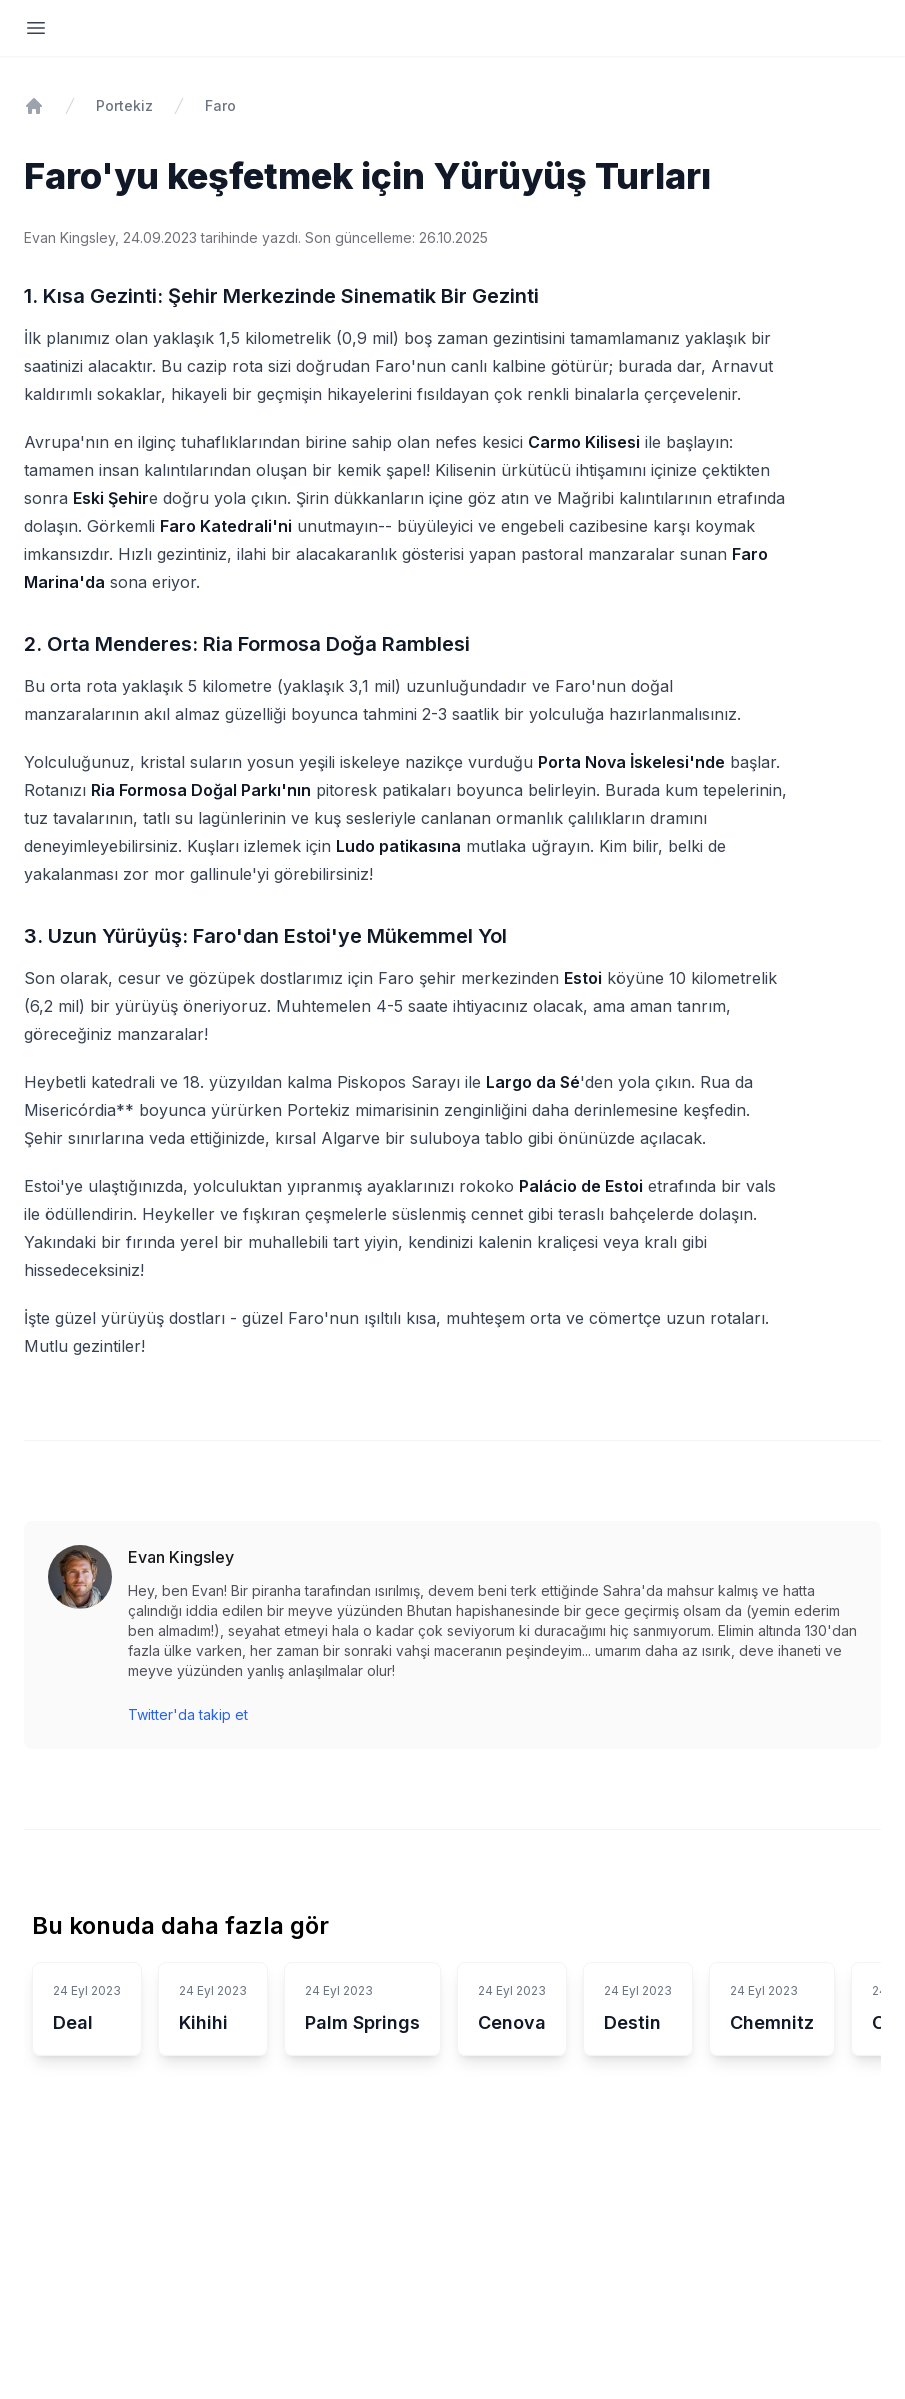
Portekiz (124, 105)
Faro (220, 105)
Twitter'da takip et (188, 1714)
